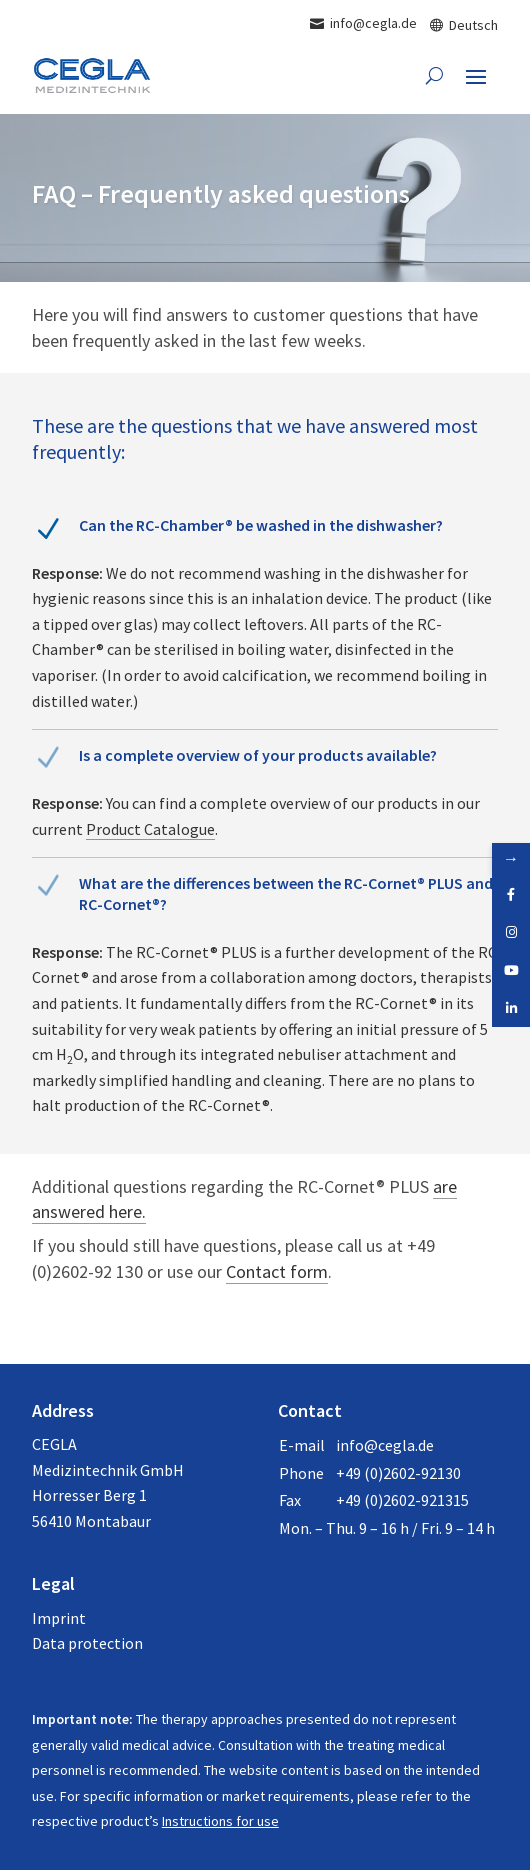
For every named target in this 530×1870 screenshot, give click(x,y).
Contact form (277, 1271)
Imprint (59, 1618)
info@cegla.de (385, 1445)
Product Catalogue (150, 829)
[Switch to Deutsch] (463, 24)
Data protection (87, 1643)
